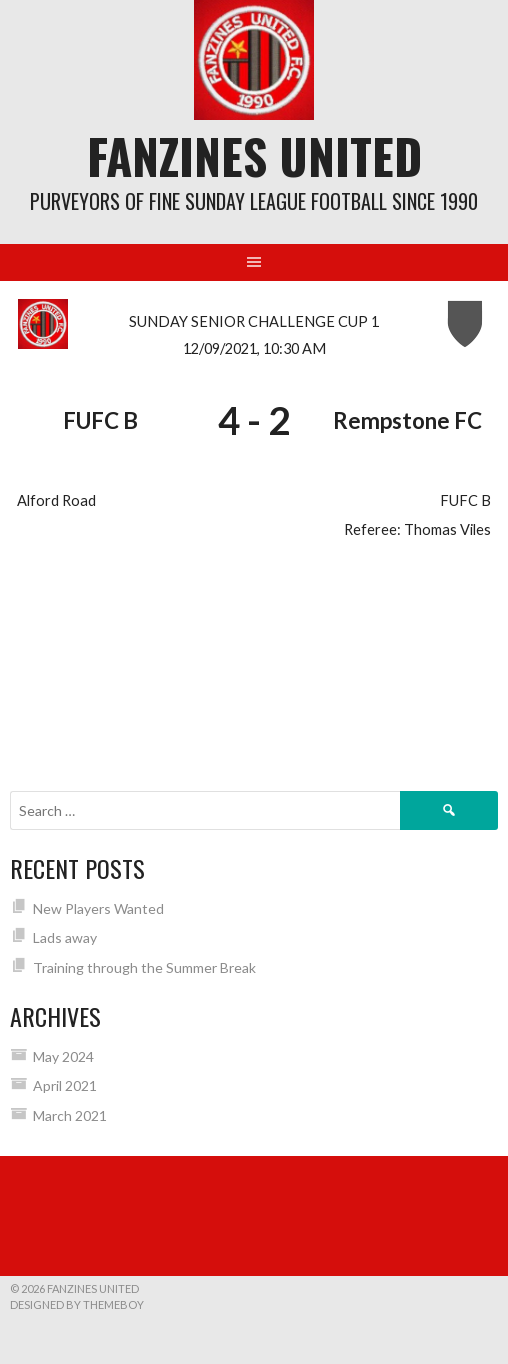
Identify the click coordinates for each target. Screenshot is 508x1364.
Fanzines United (254, 155)
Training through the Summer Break (144, 967)
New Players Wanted (98, 908)
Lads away (65, 937)
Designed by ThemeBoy (77, 1304)
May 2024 (63, 1056)
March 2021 (70, 1115)
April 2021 (65, 1085)
